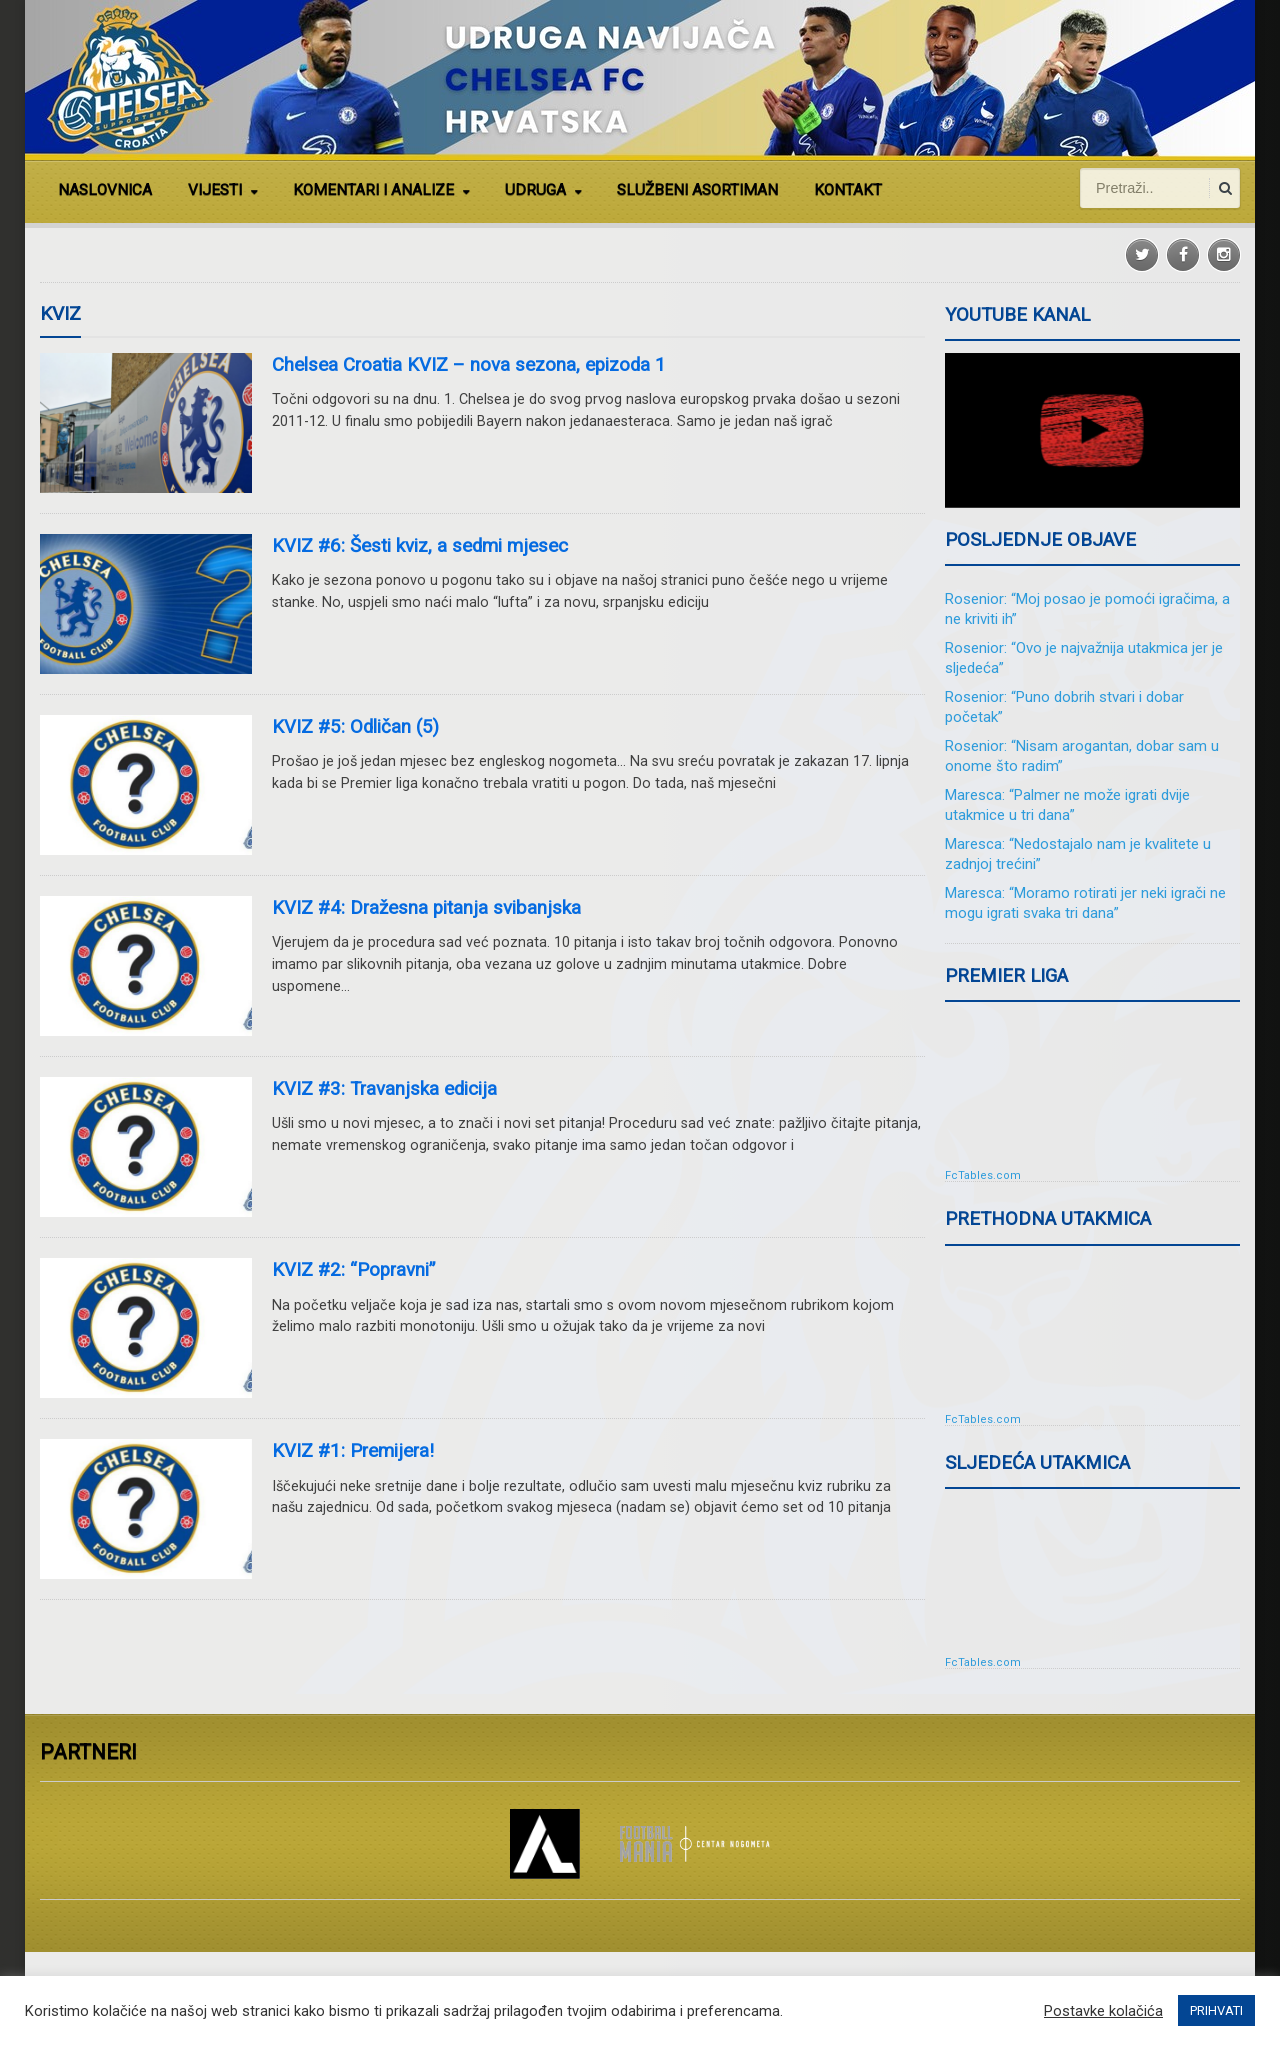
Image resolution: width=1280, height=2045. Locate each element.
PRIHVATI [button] (1216, 2010)
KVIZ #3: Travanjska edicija (384, 1089)
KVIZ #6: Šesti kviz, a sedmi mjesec (420, 546)
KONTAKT (848, 190)
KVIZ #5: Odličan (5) (355, 727)
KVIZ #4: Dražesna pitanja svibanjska (426, 908)
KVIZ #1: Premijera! (353, 1451)
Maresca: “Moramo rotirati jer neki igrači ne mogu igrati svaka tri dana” (1085, 903)
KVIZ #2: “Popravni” (353, 1270)
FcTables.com (983, 1175)
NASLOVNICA (105, 190)
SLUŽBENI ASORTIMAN (697, 190)
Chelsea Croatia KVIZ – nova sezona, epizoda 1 (469, 365)
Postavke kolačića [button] (1103, 2011)
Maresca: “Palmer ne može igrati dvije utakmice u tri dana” (1067, 805)
